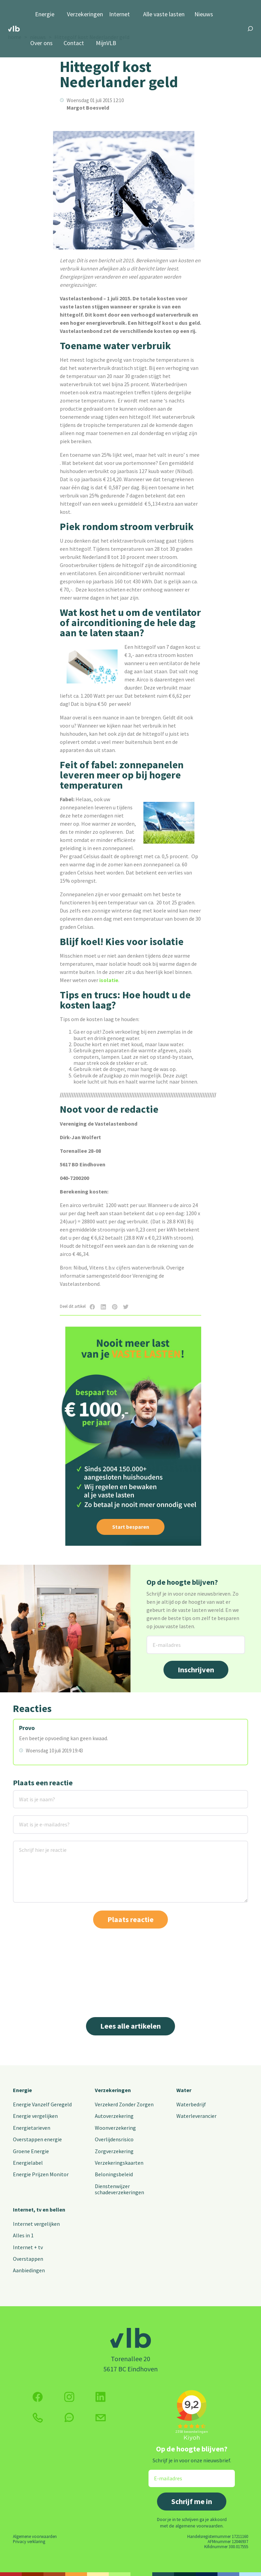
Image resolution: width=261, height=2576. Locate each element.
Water (183, 2090)
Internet (119, 14)
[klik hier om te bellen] (38, 2418)
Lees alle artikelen (130, 2026)
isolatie (108, 980)
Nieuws (203, 14)
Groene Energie (31, 2151)
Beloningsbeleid (114, 2174)
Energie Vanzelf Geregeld (42, 2104)
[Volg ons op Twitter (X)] (100, 2397)
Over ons (41, 43)
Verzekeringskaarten (119, 2162)
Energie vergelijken (35, 2115)
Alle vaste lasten (164, 14)
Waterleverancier (196, 2115)
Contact (74, 43)
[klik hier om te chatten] (69, 2417)
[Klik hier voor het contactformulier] (100, 2418)
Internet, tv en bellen (39, 2209)
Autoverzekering (114, 2115)
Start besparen (130, 1526)
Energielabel (28, 2162)
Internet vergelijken (36, 2223)
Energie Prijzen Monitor (41, 2174)
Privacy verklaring (29, 2541)
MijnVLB (106, 43)
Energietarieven (31, 2127)
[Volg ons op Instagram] (69, 2397)
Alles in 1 (23, 2235)
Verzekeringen (85, 14)
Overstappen (28, 2258)
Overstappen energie (37, 2139)
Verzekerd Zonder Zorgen (124, 2104)
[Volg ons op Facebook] (38, 2397)
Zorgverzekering (114, 2151)
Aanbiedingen (29, 2270)
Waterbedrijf (191, 2104)
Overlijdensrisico (114, 2139)
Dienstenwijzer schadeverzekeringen (119, 2189)
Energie (44, 14)
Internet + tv (28, 2247)
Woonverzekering (115, 2127)
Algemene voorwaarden (35, 2536)
